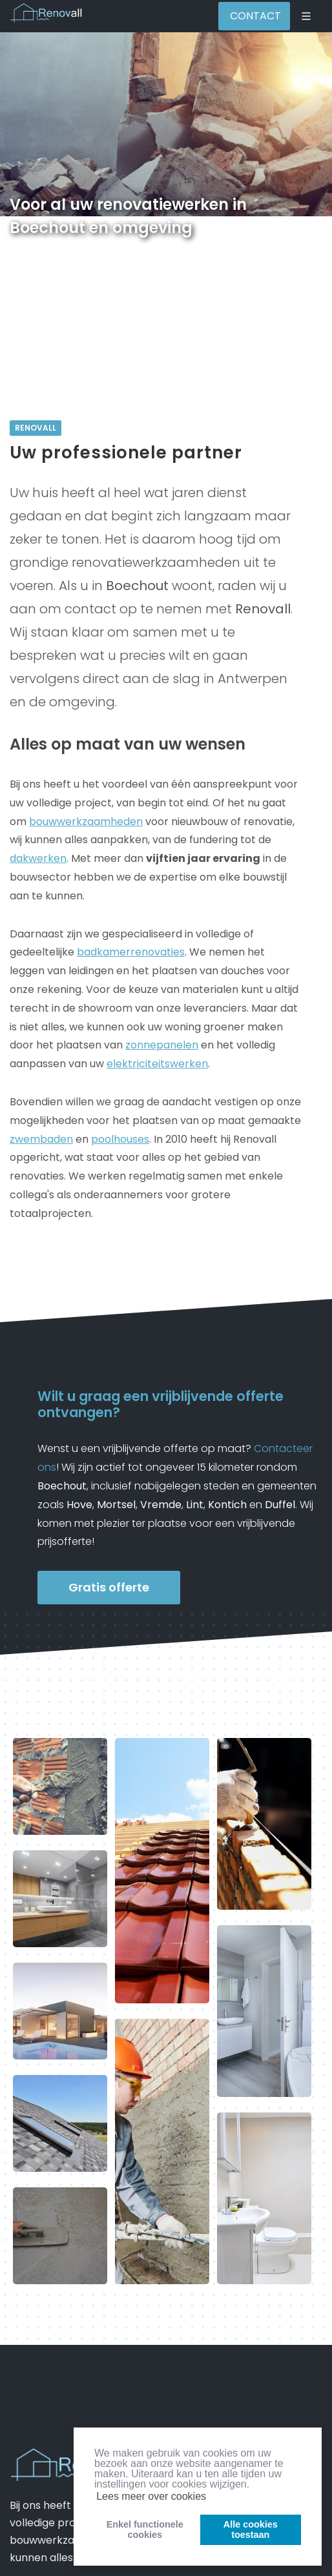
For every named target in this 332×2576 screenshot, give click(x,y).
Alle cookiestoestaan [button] (250, 2529)
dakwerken (38, 858)
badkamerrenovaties (131, 952)
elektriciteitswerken (157, 1063)
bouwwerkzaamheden (86, 821)
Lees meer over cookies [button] (151, 2496)
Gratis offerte (108, 1587)
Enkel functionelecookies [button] (145, 2529)
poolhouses (120, 1139)
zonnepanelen (161, 1045)
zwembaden (41, 1139)
